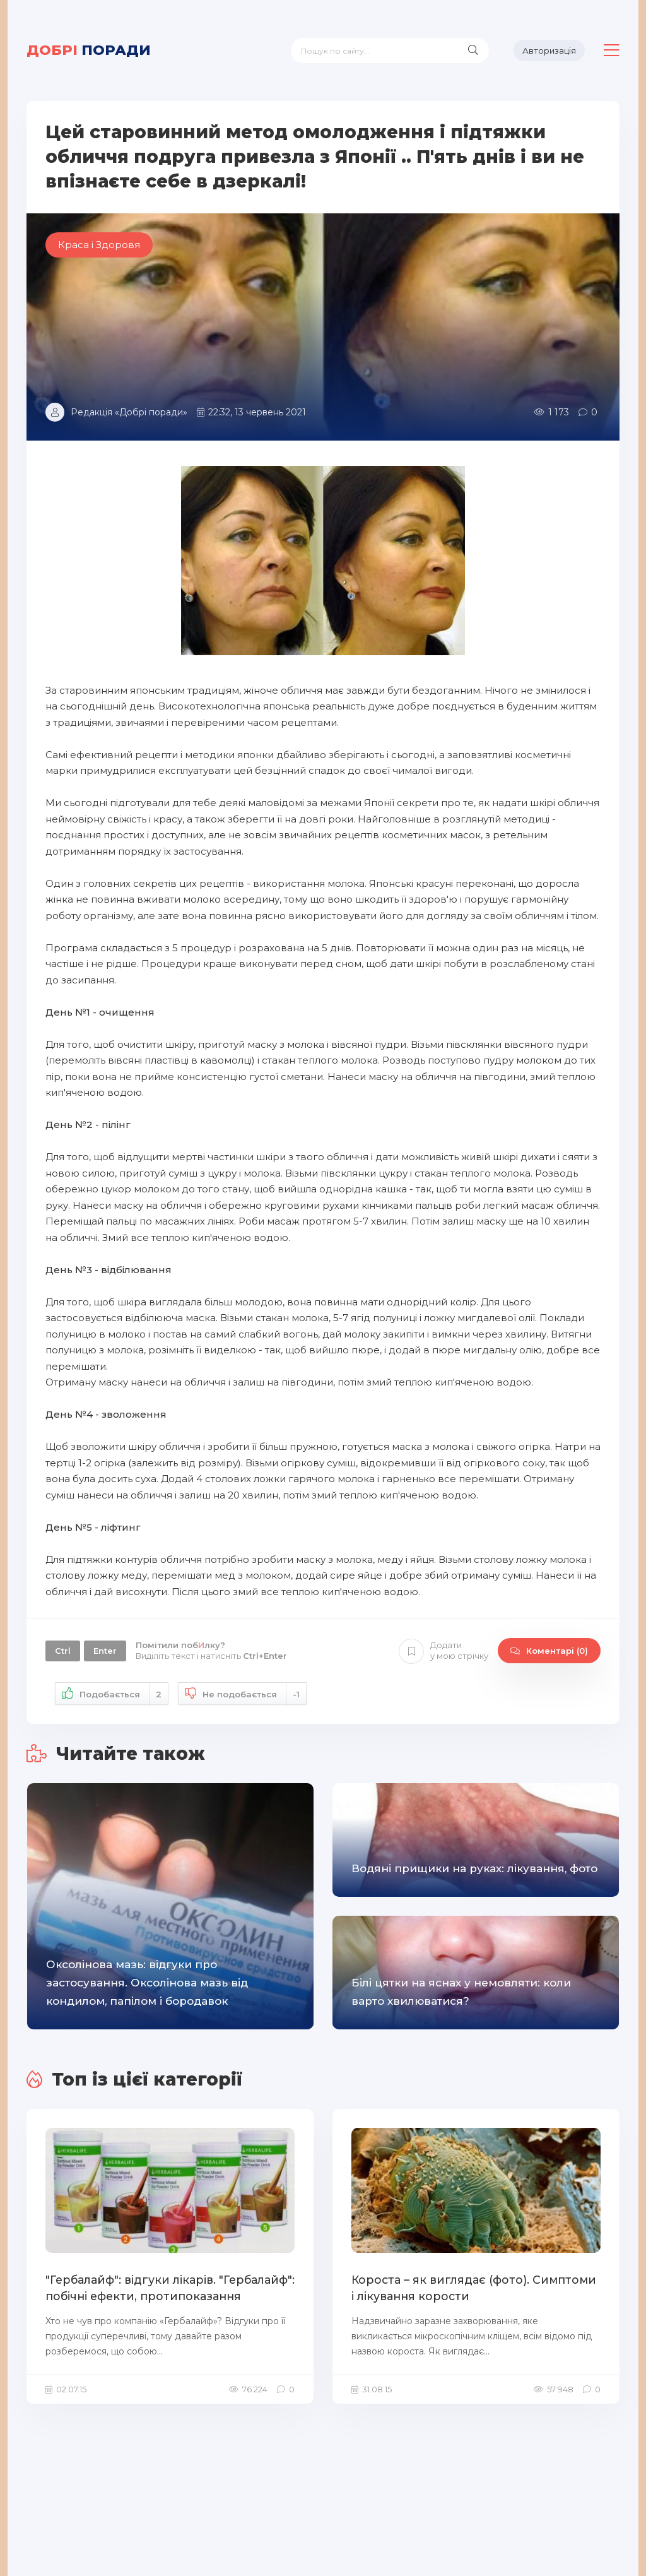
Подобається (112, 1694)
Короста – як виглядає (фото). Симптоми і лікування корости (470, 2287)
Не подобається (242, 1694)
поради (88, 50)
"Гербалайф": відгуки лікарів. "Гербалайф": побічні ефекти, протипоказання (166, 2287)
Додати (443, 1650)
